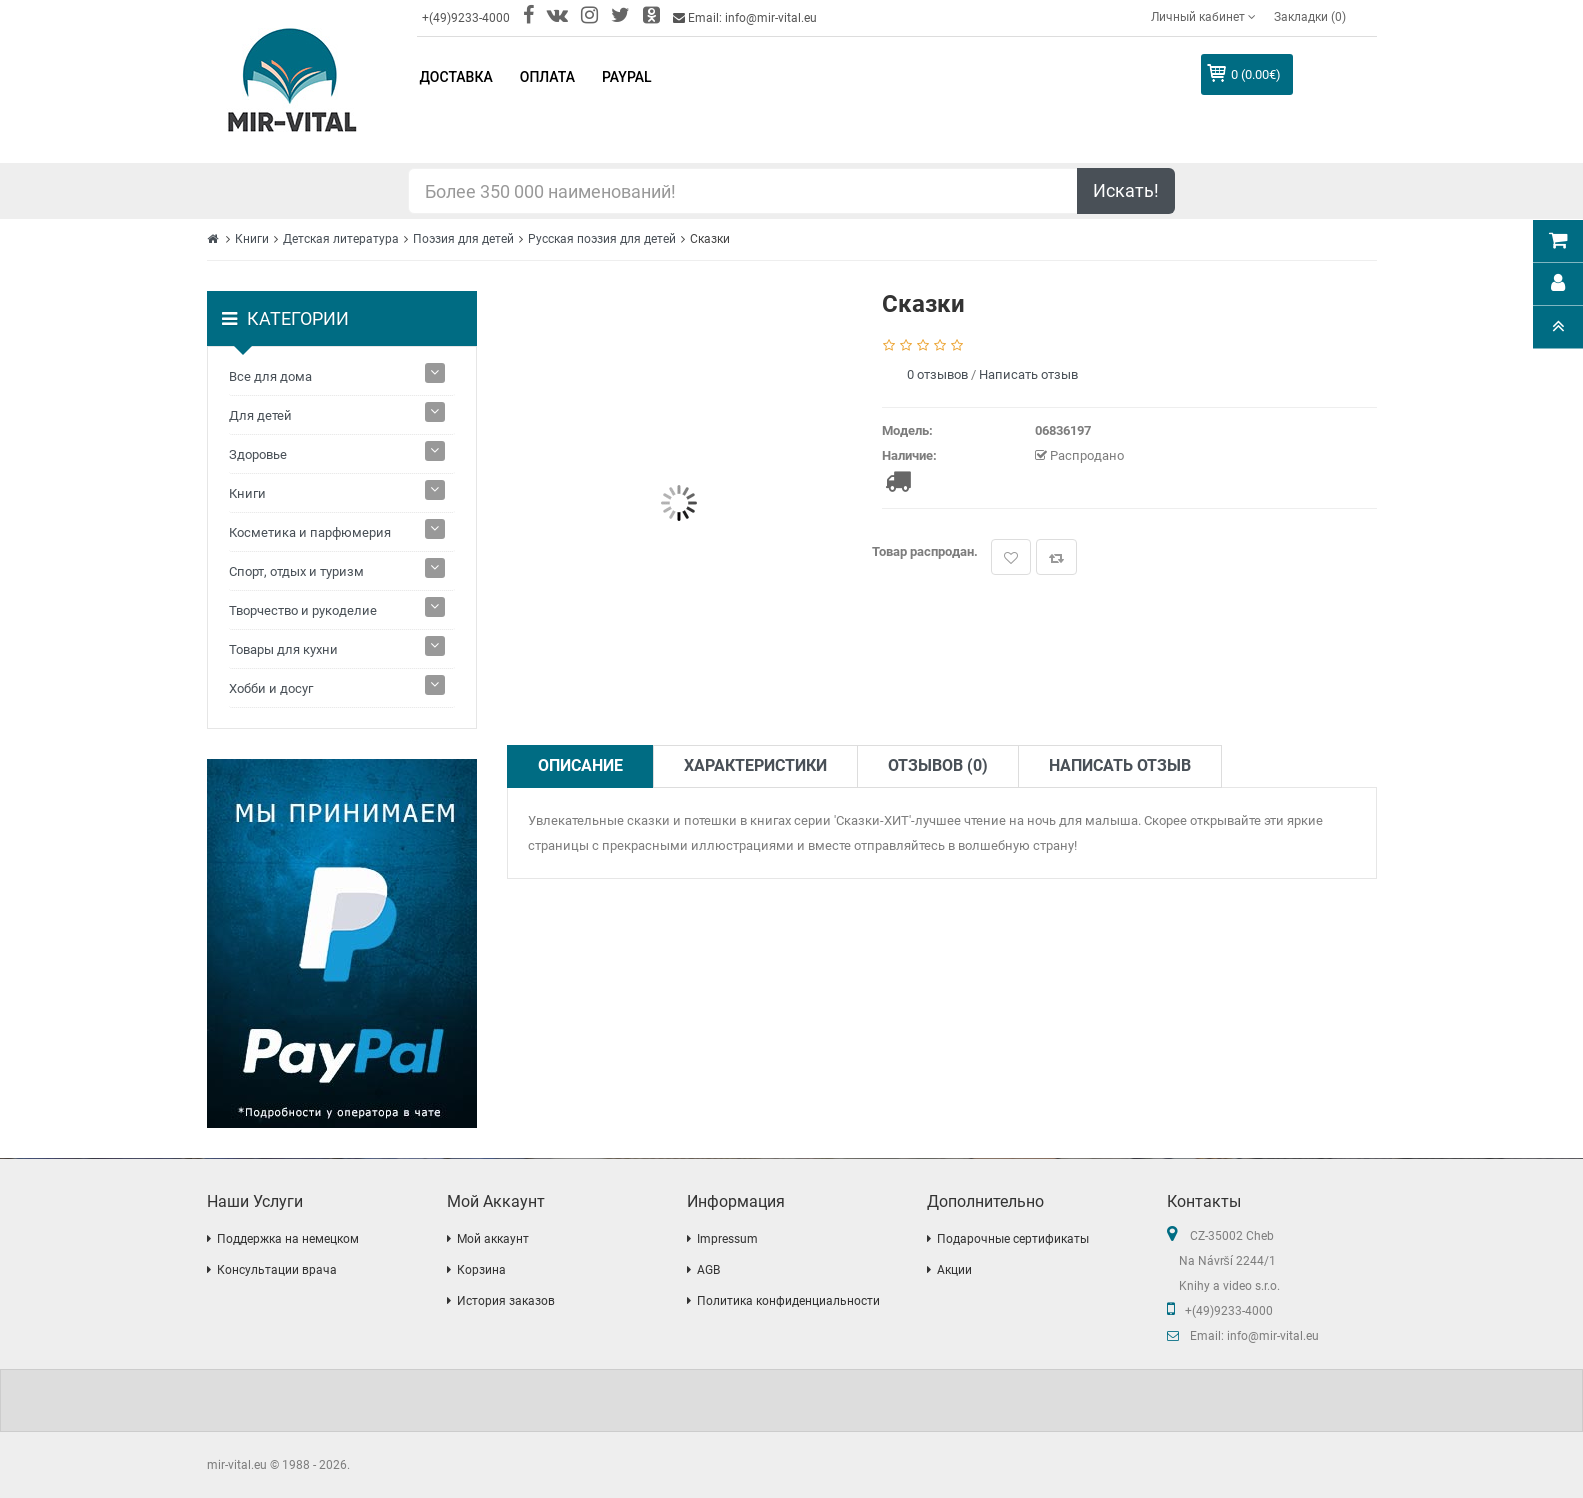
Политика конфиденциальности (788, 1301)
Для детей (260, 415)
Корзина (481, 1270)
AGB (708, 1270)
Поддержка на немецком (288, 1239)
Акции (954, 1270)
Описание (580, 765)
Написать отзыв (1028, 374)
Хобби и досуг (271, 688)
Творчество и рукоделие (303, 610)
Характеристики (755, 765)
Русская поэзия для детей (602, 239)
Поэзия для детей (463, 239)
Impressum (727, 1239)
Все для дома (270, 376)
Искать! (1126, 190)
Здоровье (258, 454)
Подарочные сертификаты (1013, 1239)
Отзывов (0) (938, 765)
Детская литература (341, 239)
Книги (252, 239)
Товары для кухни (283, 649)
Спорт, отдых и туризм (296, 571)
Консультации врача (277, 1270)
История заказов (506, 1301)
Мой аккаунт (493, 1239)
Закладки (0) (1310, 17)
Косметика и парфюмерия (310, 532)
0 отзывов (937, 374)
